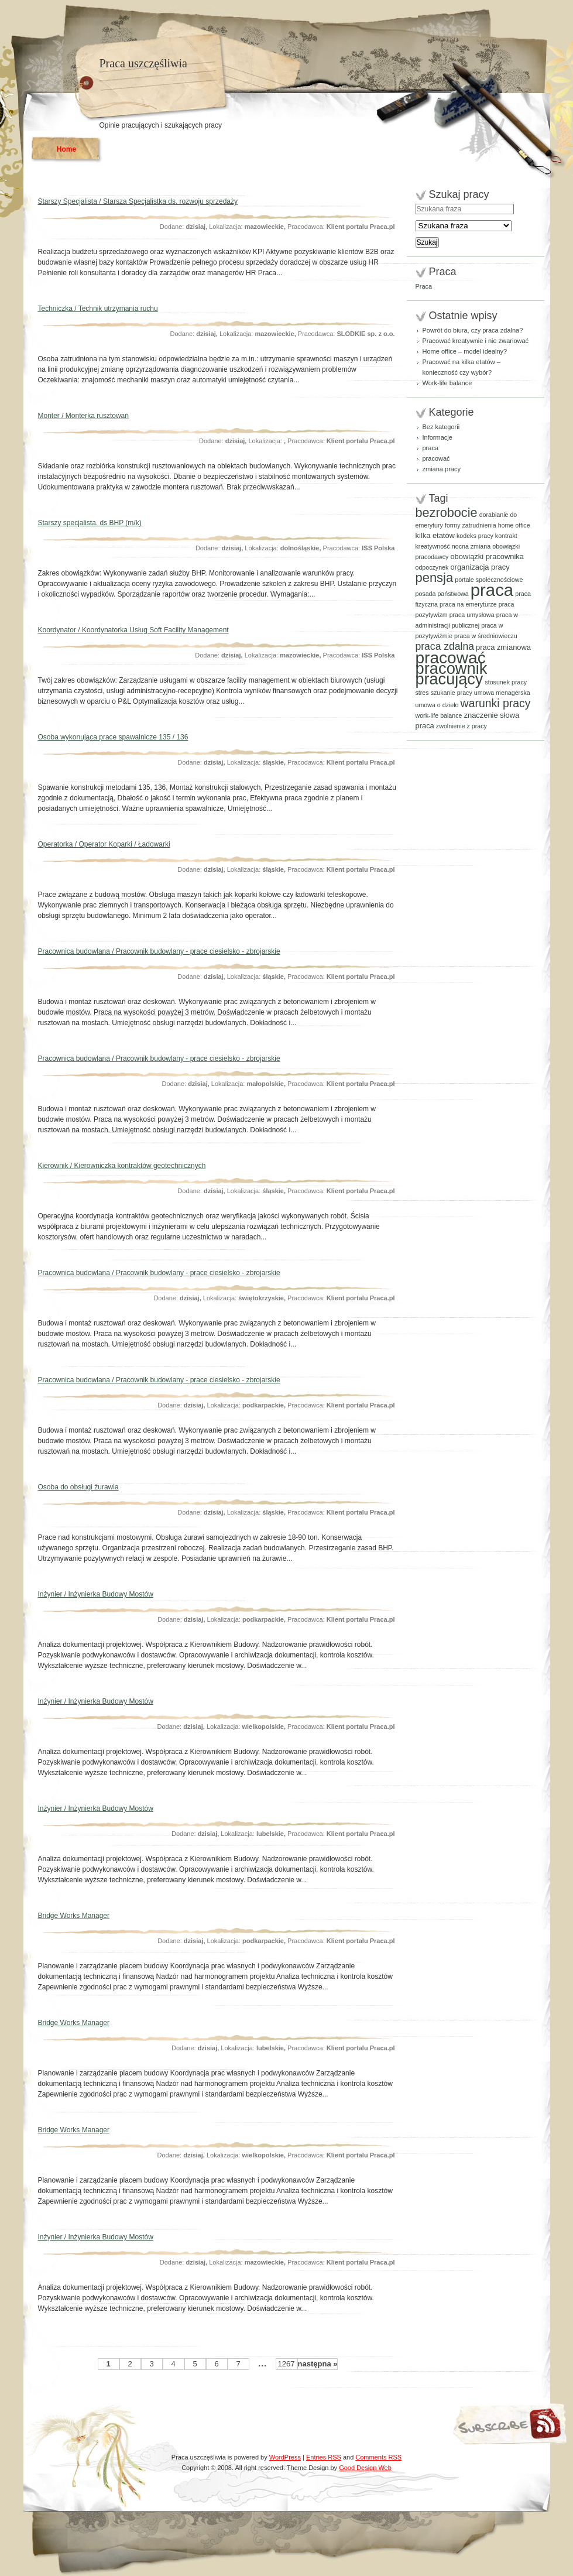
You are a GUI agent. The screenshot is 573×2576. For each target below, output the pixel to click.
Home (66, 149)
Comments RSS (378, 2457)
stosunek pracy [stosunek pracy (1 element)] (506, 682)
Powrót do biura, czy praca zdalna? (473, 330)
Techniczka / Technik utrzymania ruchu (98, 308)
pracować (436, 458)
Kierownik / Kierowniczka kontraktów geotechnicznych (122, 1166)
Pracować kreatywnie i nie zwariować (476, 340)
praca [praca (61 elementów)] (492, 590)
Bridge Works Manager (74, 1916)
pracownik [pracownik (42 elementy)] (452, 668)
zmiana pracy (442, 468)
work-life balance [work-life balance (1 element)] (439, 715)
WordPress (285, 2457)
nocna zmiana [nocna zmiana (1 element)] (471, 546)
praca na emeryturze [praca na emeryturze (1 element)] (468, 604)
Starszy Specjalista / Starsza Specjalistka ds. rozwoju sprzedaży (138, 201)
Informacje (437, 437)
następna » (318, 2363)
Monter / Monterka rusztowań (83, 416)
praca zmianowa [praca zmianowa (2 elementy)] (503, 647)
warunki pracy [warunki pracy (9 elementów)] (496, 703)
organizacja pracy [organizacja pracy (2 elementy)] (479, 567)
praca (431, 447)
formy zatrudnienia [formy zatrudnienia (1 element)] (470, 525)
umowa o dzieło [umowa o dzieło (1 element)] (437, 704)
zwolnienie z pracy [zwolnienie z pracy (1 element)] (461, 725)
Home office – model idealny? (465, 351)
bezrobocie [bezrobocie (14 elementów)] (447, 512)
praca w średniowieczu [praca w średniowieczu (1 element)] (485, 635)
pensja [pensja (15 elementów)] (435, 577)
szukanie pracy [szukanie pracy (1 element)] (451, 692)
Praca (424, 286)
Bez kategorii (441, 426)
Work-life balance (447, 382)
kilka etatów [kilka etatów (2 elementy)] (435, 535)
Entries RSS (323, 2457)
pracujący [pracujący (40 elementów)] (449, 679)
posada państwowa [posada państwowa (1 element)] (442, 593)
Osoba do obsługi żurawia (78, 1487)
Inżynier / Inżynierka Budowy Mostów (95, 1594)
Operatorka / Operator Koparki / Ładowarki (104, 844)
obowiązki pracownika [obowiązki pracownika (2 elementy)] (487, 556)
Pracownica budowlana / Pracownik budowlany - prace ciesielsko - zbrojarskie (159, 951)
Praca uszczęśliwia (143, 63)
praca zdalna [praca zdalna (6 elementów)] (445, 646)
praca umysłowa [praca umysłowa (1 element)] (472, 614)
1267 (286, 2363)
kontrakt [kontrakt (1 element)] (506, 535)
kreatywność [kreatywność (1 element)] (433, 546)
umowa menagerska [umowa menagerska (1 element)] (502, 692)
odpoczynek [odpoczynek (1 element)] (432, 567)
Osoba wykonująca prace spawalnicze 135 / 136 (113, 737)
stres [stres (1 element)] (422, 692)
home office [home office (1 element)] (514, 525)
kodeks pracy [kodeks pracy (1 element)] (475, 535)
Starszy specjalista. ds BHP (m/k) (90, 523)
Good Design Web (365, 2467)
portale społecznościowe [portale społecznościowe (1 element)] (489, 579)
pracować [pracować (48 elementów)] (451, 658)
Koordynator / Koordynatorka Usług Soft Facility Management (133, 630)
